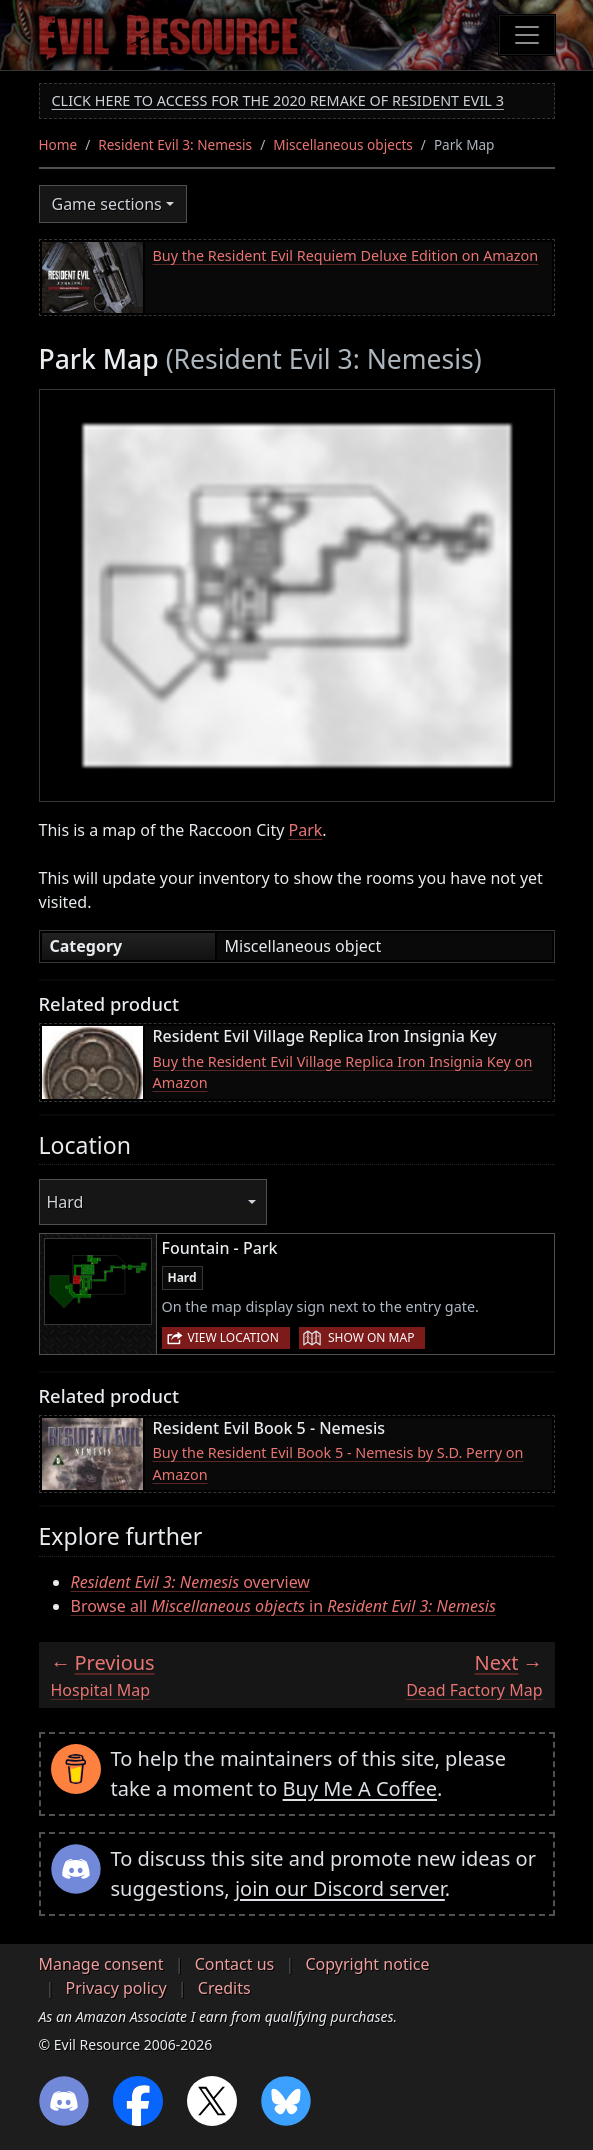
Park (306, 830)
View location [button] (233, 1337)
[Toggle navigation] (527, 35)
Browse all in (283, 1606)
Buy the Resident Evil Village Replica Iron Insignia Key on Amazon (343, 1072)
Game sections (107, 204)
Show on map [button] (371, 1337)
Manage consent (101, 1964)
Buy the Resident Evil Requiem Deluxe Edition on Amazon (346, 255)
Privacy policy (116, 1988)
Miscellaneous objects (343, 144)
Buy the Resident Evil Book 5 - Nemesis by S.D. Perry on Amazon (338, 1463)
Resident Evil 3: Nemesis (175, 144)
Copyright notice (367, 1964)
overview (190, 1582)
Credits (224, 1988)
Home (58, 144)
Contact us (235, 1964)
